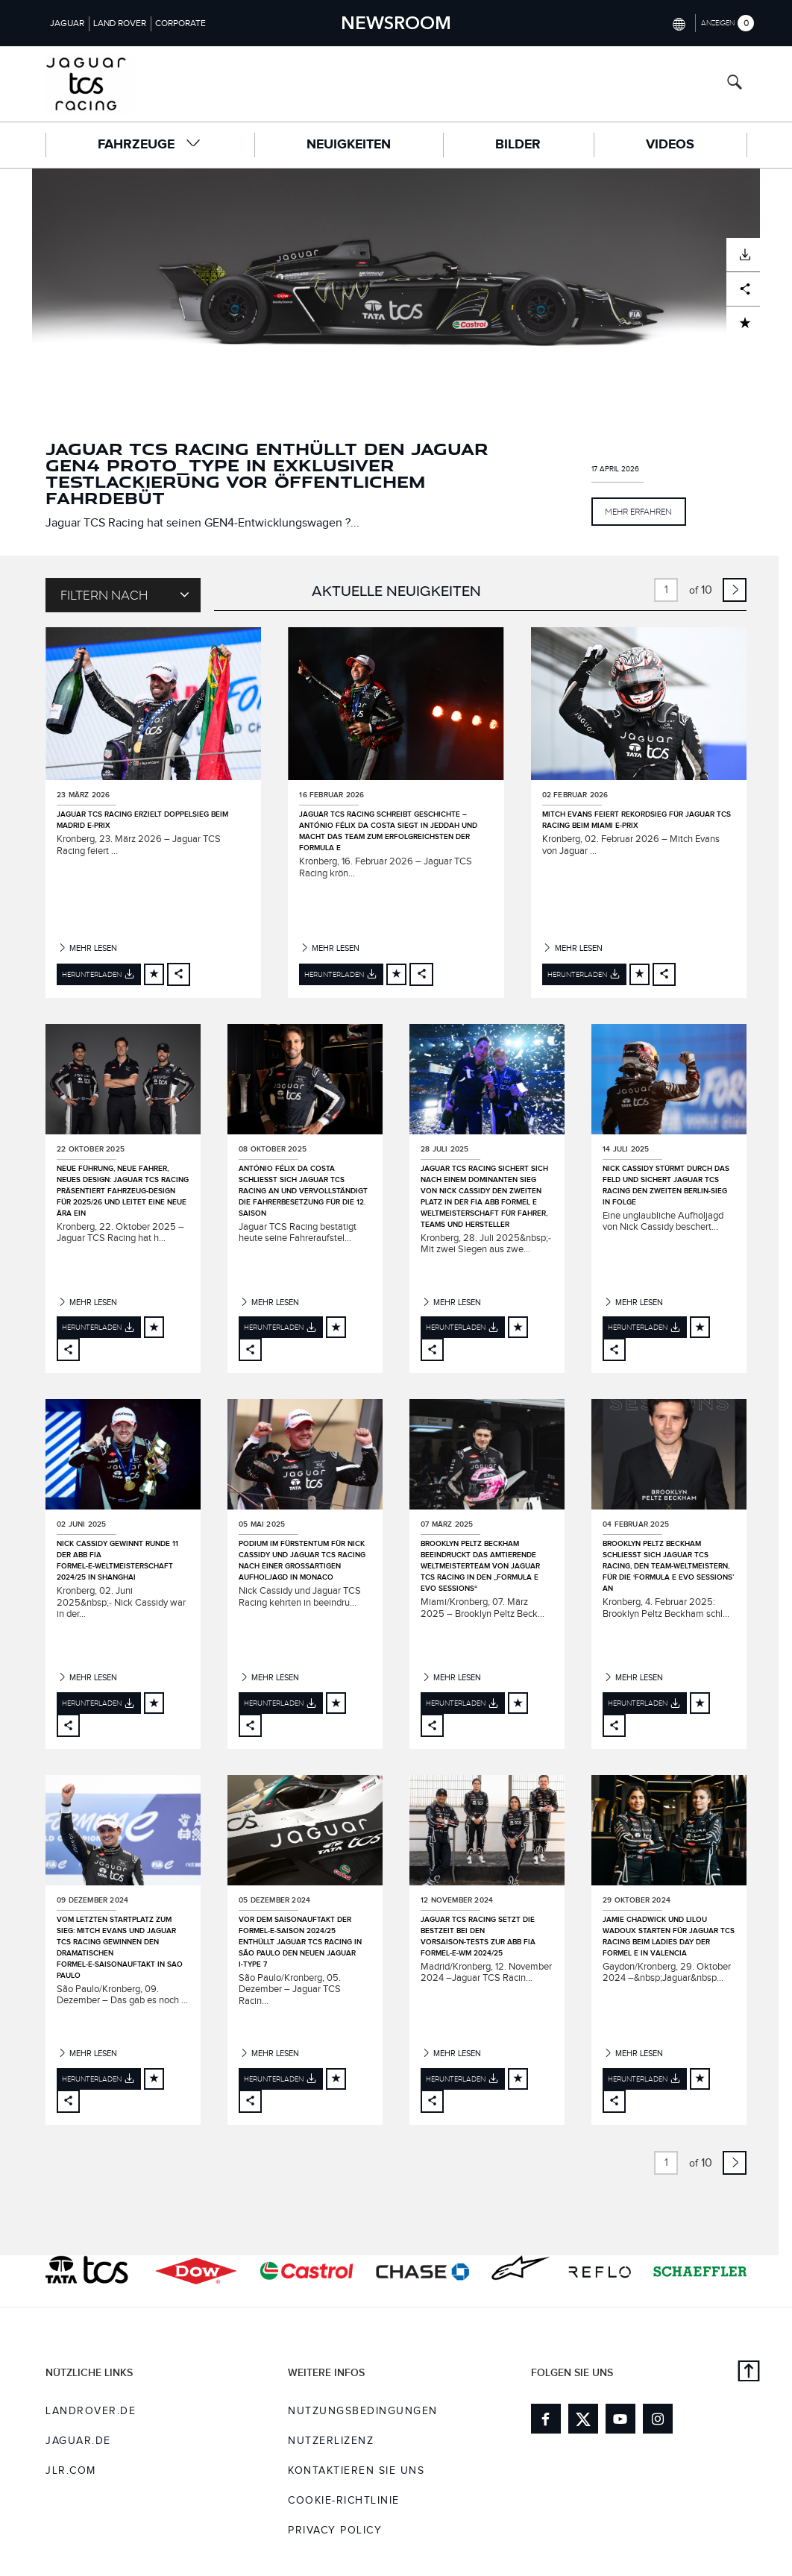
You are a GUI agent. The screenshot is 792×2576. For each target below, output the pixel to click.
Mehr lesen (87, 948)
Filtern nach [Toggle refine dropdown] (124, 594)
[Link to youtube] (620, 2419)
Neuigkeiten (349, 144)
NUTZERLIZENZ (331, 2441)
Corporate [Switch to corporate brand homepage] (180, 23)
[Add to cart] (154, 974)
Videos (670, 144)
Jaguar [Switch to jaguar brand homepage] (67, 23)
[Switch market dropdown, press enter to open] (677, 23)
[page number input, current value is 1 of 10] (666, 590)
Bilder (518, 144)
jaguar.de (78, 2441)
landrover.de (90, 2411)
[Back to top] (749, 2373)
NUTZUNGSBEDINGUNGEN (363, 2411)
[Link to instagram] (658, 2419)
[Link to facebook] (546, 2419)
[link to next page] (735, 590)
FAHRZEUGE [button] (149, 144)
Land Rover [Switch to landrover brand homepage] (119, 23)
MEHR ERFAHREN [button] (638, 511)
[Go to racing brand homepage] (115, 84)
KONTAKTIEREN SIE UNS (356, 2471)
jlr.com (70, 2471)
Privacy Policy (335, 2530)
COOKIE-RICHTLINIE (344, 2501)
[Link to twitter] (583, 2419)
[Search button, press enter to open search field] (735, 84)
